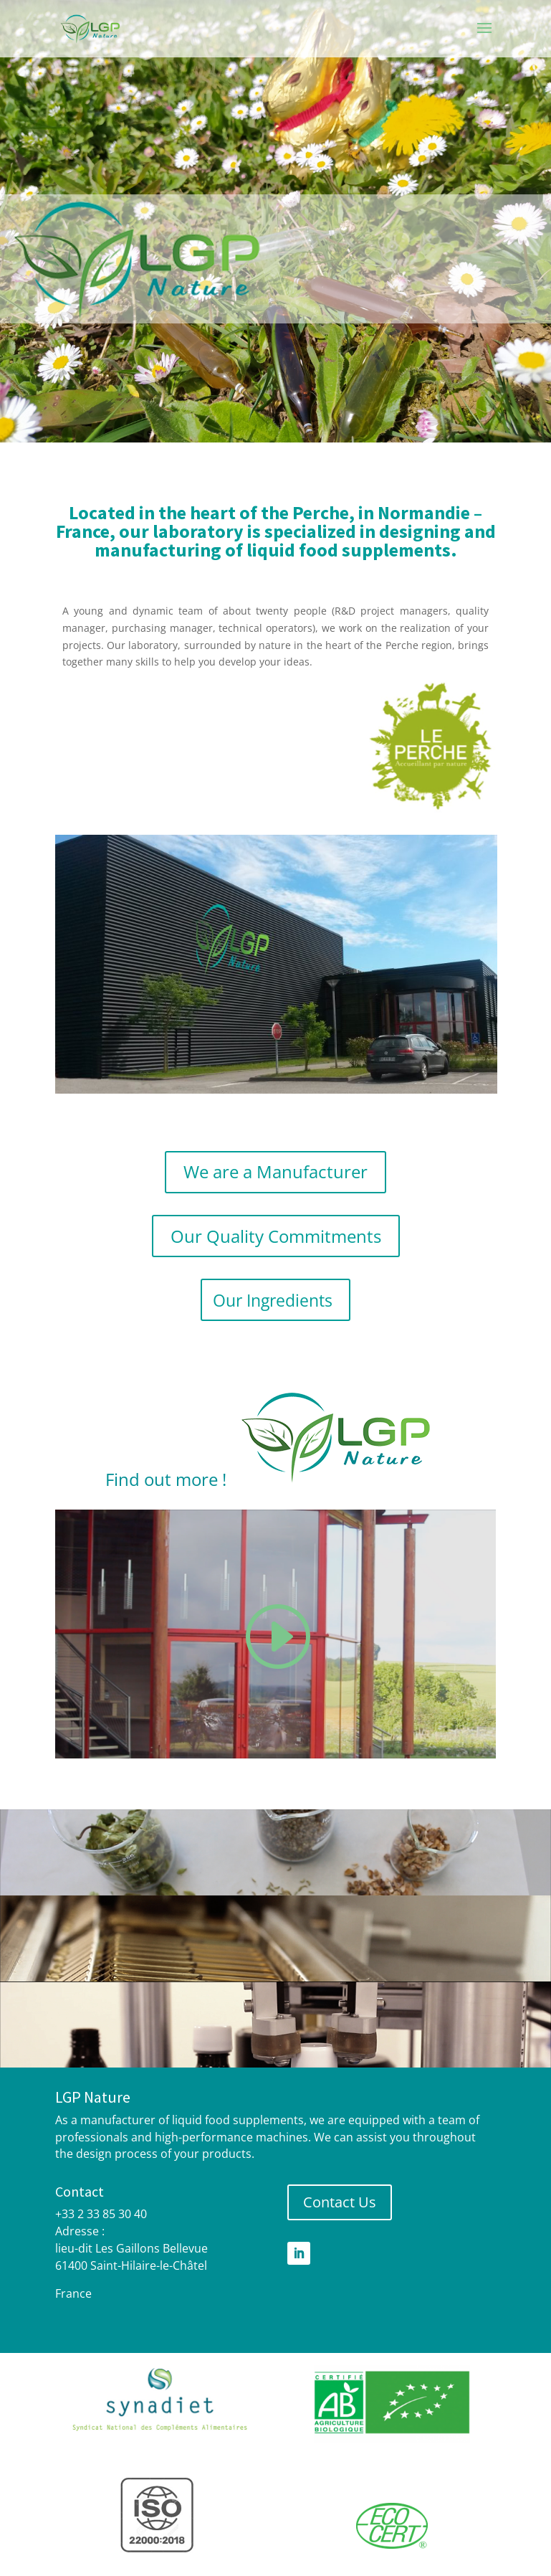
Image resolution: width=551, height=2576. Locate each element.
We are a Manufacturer (275, 1171)
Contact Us (339, 2202)
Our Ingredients (272, 1300)
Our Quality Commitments (276, 1236)
